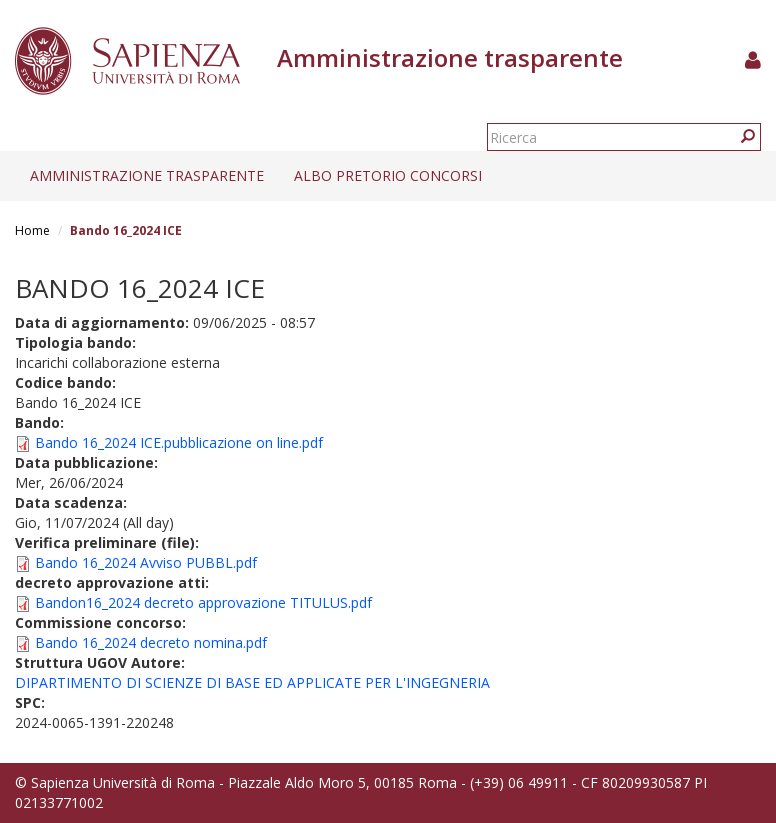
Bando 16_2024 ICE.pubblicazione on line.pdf (179, 442)
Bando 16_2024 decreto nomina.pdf (151, 642)
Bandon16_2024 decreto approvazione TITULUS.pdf (203, 602)
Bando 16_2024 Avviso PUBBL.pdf (146, 562)
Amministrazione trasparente (147, 175)
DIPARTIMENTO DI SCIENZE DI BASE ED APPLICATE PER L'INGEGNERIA (252, 682)
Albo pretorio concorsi (388, 175)
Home (32, 230)
